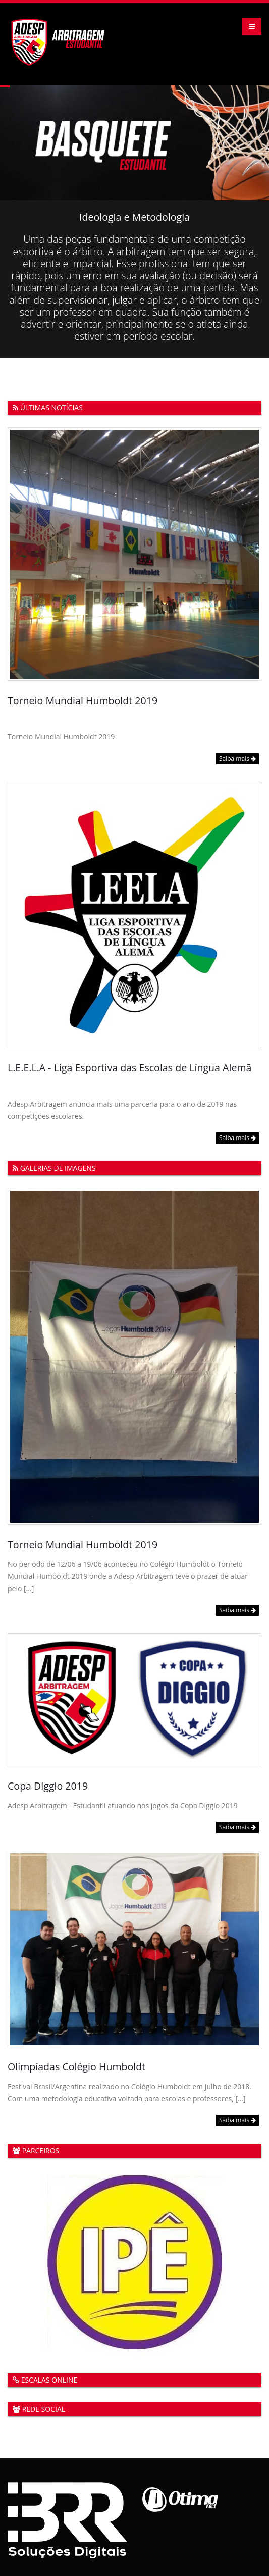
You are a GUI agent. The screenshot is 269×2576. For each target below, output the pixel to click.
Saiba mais (237, 758)
